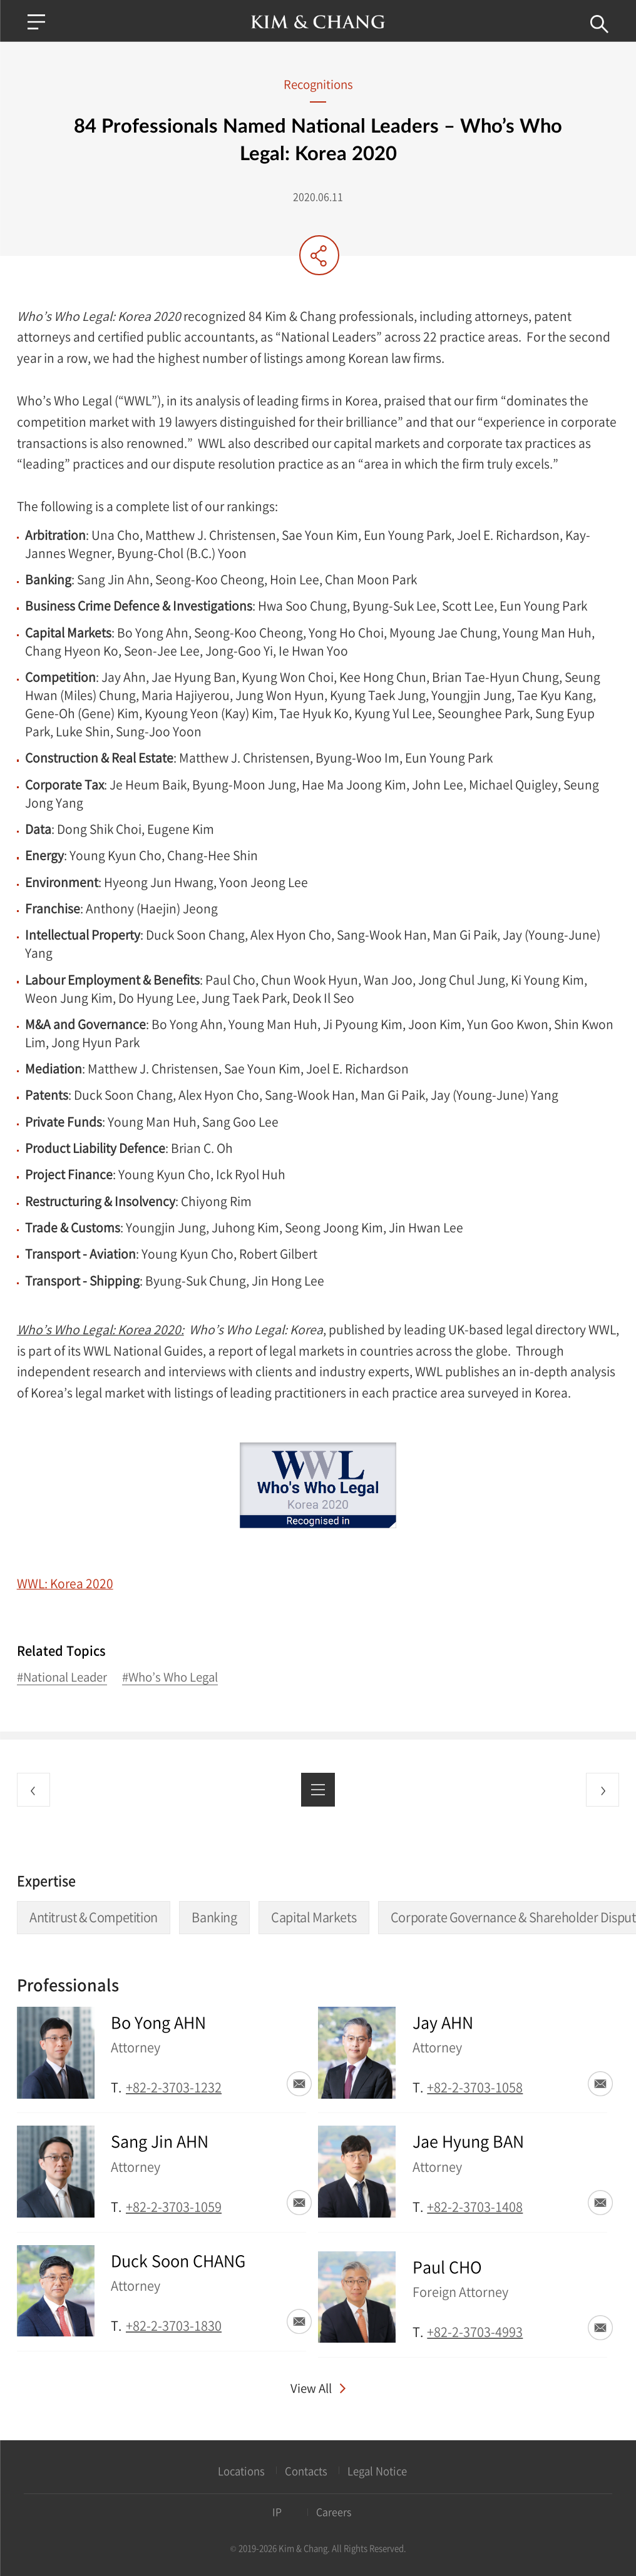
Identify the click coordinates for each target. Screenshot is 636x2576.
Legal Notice (377, 2471)
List (317, 1789)
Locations (241, 2471)
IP (277, 2512)
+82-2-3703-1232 (174, 2087)
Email (299, 2083)
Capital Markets (313, 1917)
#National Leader (62, 1677)
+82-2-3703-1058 (475, 2087)
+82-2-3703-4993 (475, 2332)
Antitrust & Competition (93, 1917)
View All (311, 2388)
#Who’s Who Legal (170, 1677)
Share (319, 255)
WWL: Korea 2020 (65, 1583)
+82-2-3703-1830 (174, 2325)
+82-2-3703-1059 (174, 2207)
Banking (214, 1917)
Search (598, 24)
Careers (333, 2512)
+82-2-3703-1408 (475, 2207)
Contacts (306, 2471)
